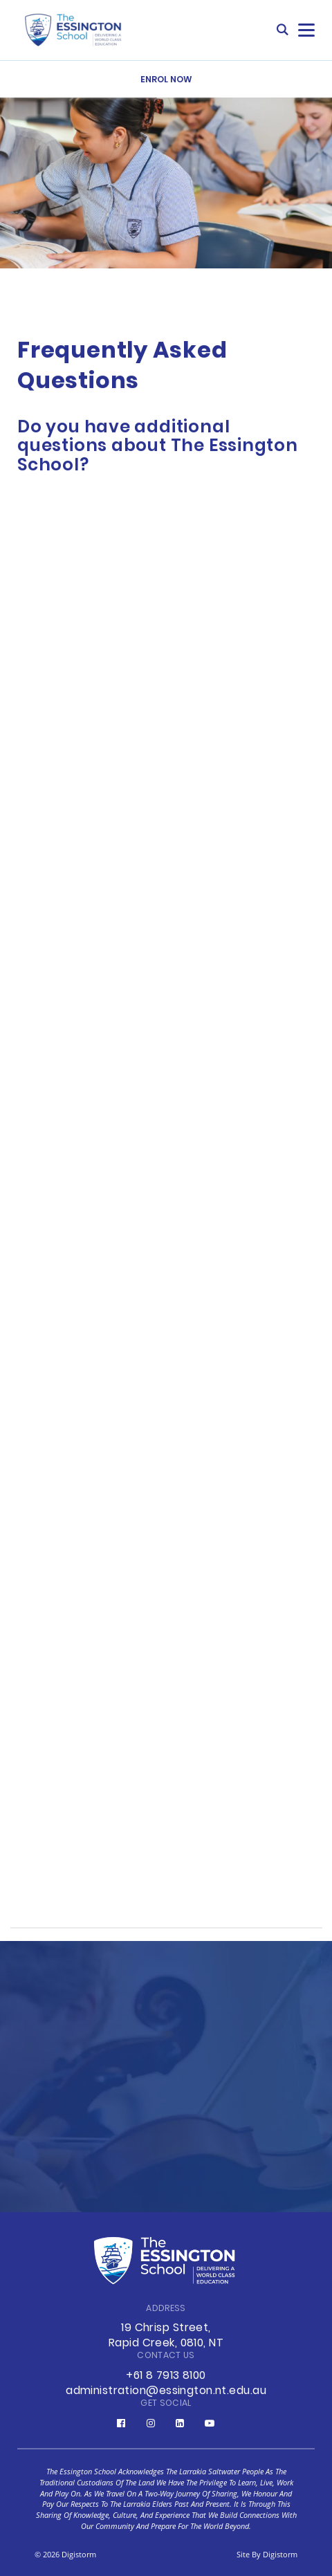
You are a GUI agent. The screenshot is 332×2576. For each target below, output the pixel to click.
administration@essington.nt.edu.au (166, 2391)
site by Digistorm (267, 2554)
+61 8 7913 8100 (166, 2376)
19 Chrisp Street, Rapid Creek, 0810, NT (166, 2336)
